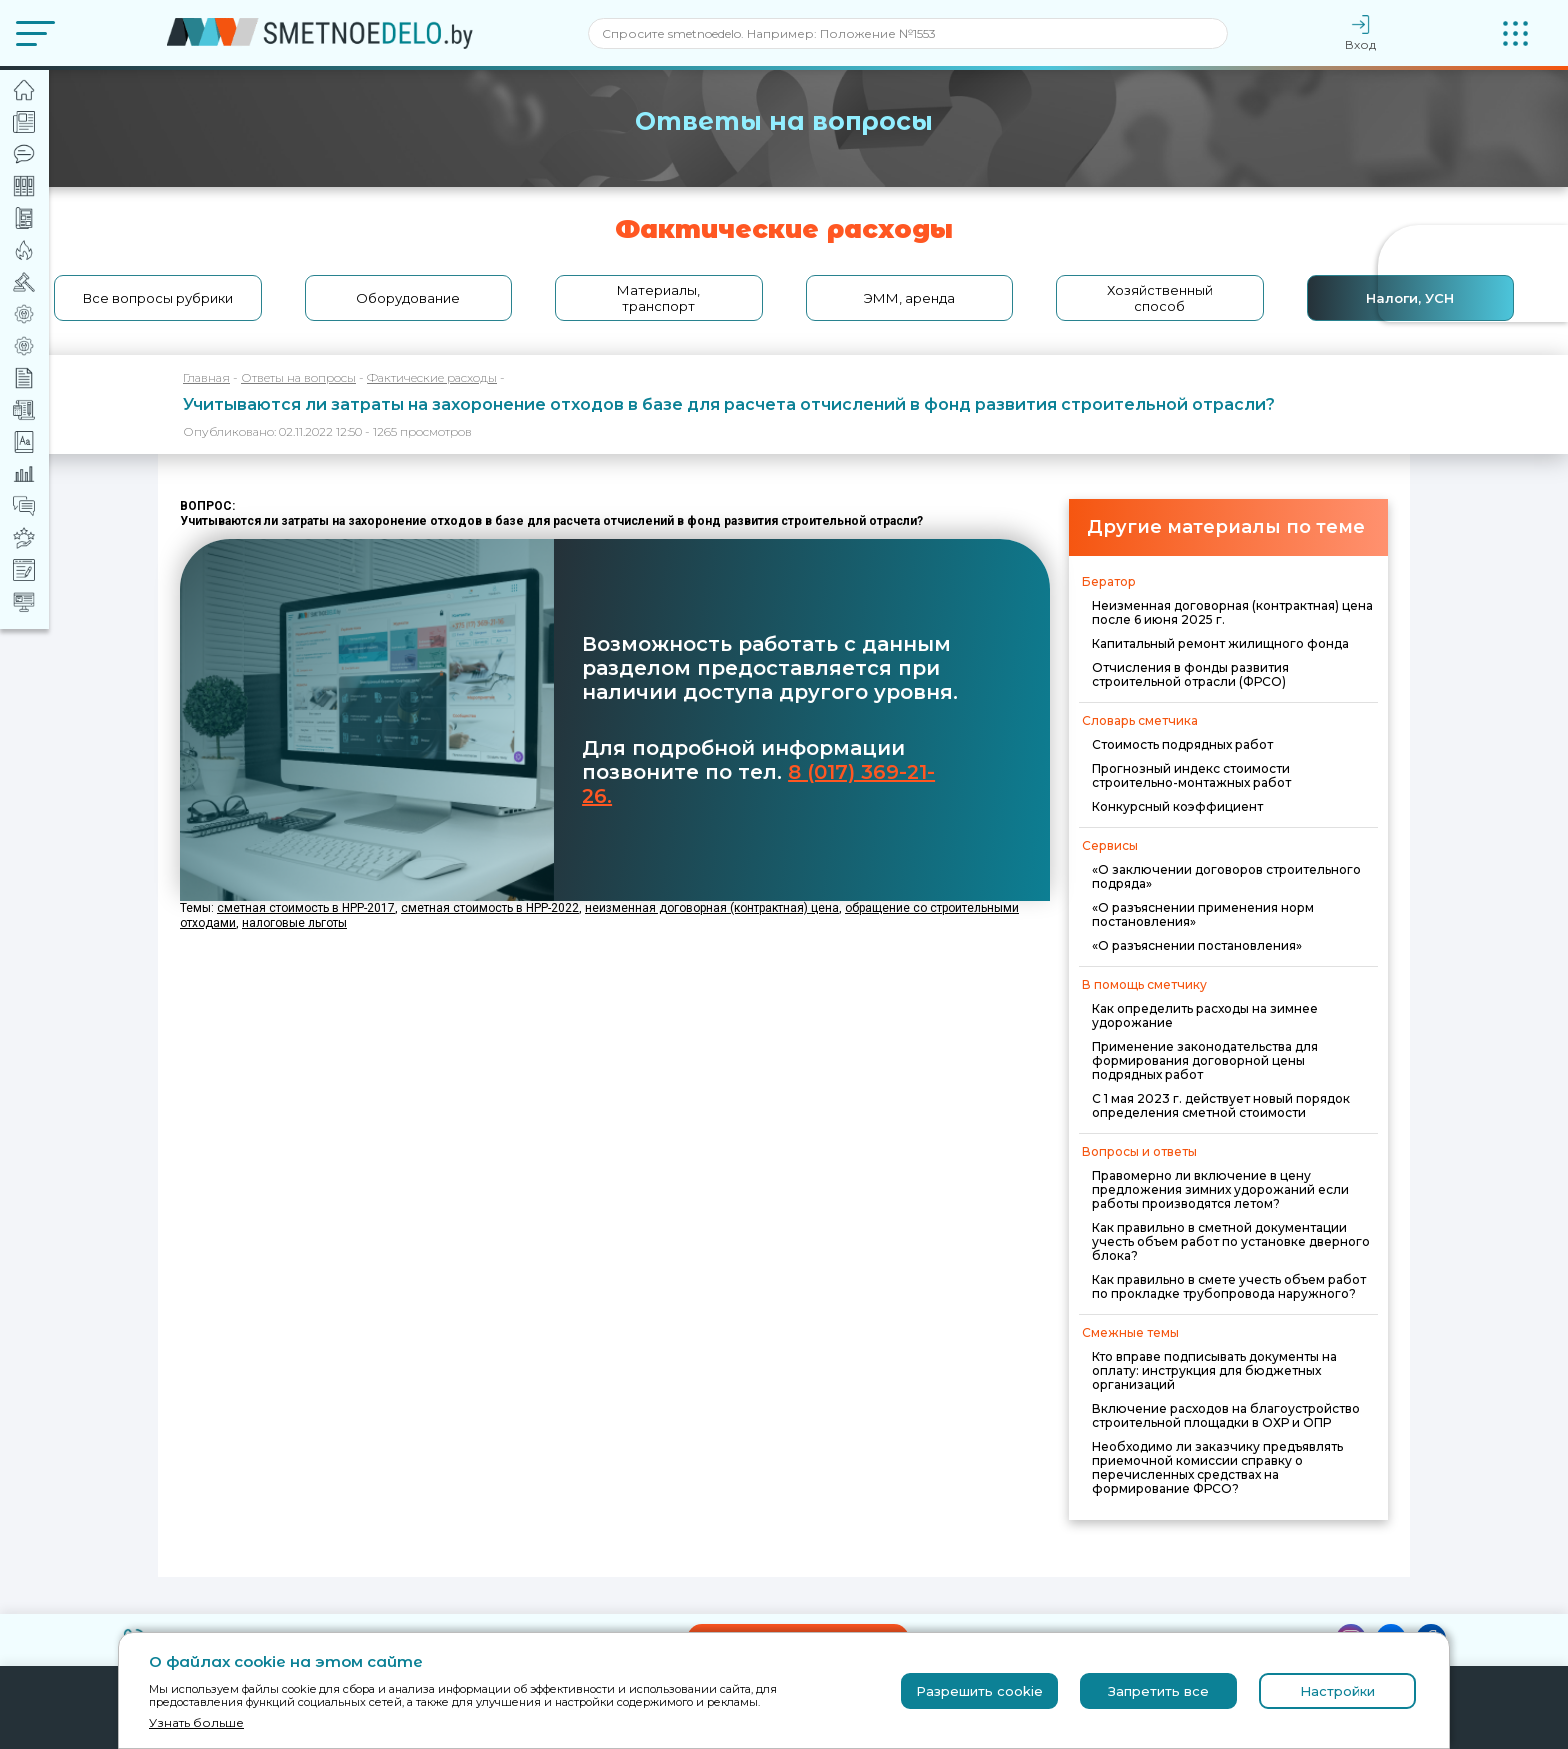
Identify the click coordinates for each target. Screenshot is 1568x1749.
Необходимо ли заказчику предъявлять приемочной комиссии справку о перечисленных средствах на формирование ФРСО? (1217, 1467)
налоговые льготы (294, 923)
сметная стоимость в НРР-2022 (490, 908)
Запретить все (1158, 1691)
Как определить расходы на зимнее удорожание (1205, 1015)
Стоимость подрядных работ (1182, 744)
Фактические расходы (432, 377)
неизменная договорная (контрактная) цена (712, 908)
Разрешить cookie (979, 1691)
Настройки (1337, 1691)
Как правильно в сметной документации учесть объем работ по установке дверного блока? (1231, 1241)
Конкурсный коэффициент (1177, 806)
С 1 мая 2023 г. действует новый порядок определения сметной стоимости (1221, 1105)
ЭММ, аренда (909, 298)
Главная (206, 377)
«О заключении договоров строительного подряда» (1226, 876)
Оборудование (408, 298)
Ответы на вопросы (298, 377)
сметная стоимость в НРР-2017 (306, 908)
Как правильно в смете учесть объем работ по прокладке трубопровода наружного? (1229, 1286)
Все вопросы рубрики (158, 298)
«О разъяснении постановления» (1197, 945)
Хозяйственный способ (1160, 298)
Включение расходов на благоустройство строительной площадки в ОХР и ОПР (1226, 1415)
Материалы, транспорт (658, 298)
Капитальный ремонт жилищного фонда (1220, 643)
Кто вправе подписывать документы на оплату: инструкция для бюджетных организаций (1214, 1370)
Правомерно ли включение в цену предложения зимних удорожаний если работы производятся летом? (1220, 1189)
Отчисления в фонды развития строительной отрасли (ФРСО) (1190, 674)
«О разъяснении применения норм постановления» (1203, 914)
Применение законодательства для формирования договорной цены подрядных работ (1205, 1060)
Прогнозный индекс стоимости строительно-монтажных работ (1191, 775)
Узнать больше (196, 1722)
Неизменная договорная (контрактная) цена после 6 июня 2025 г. (1232, 612)
